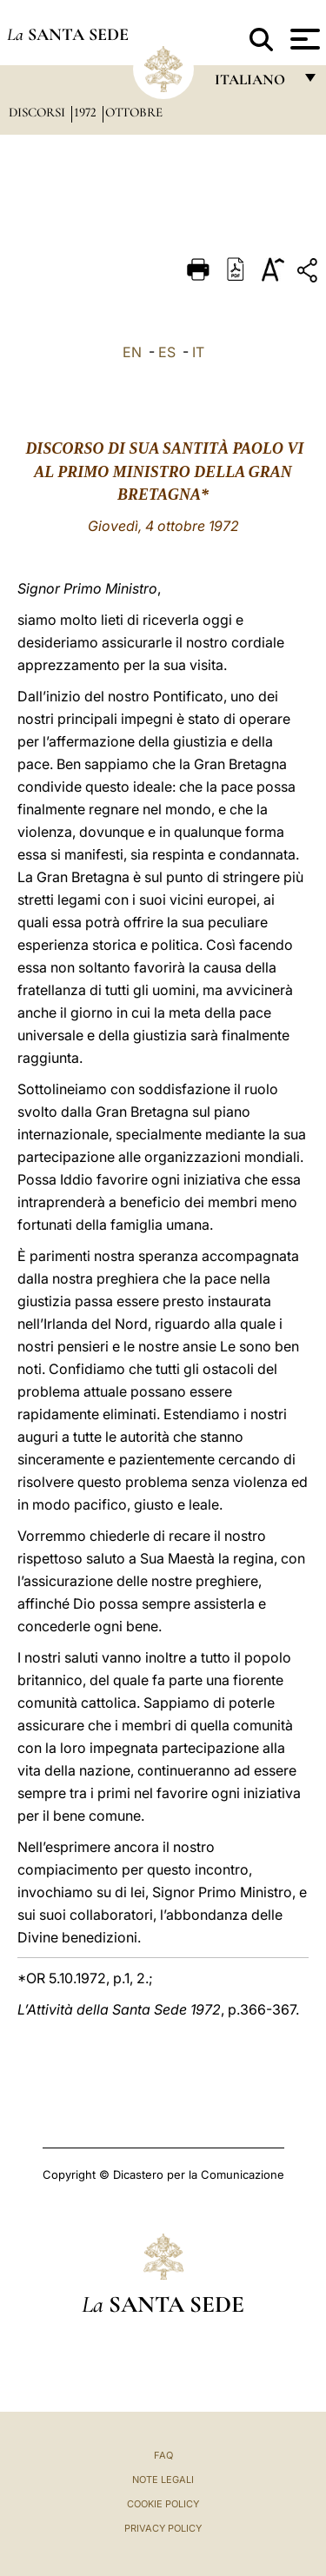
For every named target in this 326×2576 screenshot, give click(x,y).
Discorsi (39, 112)
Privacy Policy (163, 2528)
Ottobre (134, 112)
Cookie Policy (163, 2504)
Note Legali (163, 2479)
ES (167, 352)
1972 (87, 112)
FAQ (163, 2455)
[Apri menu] (303, 39)
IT (198, 352)
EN (132, 352)
